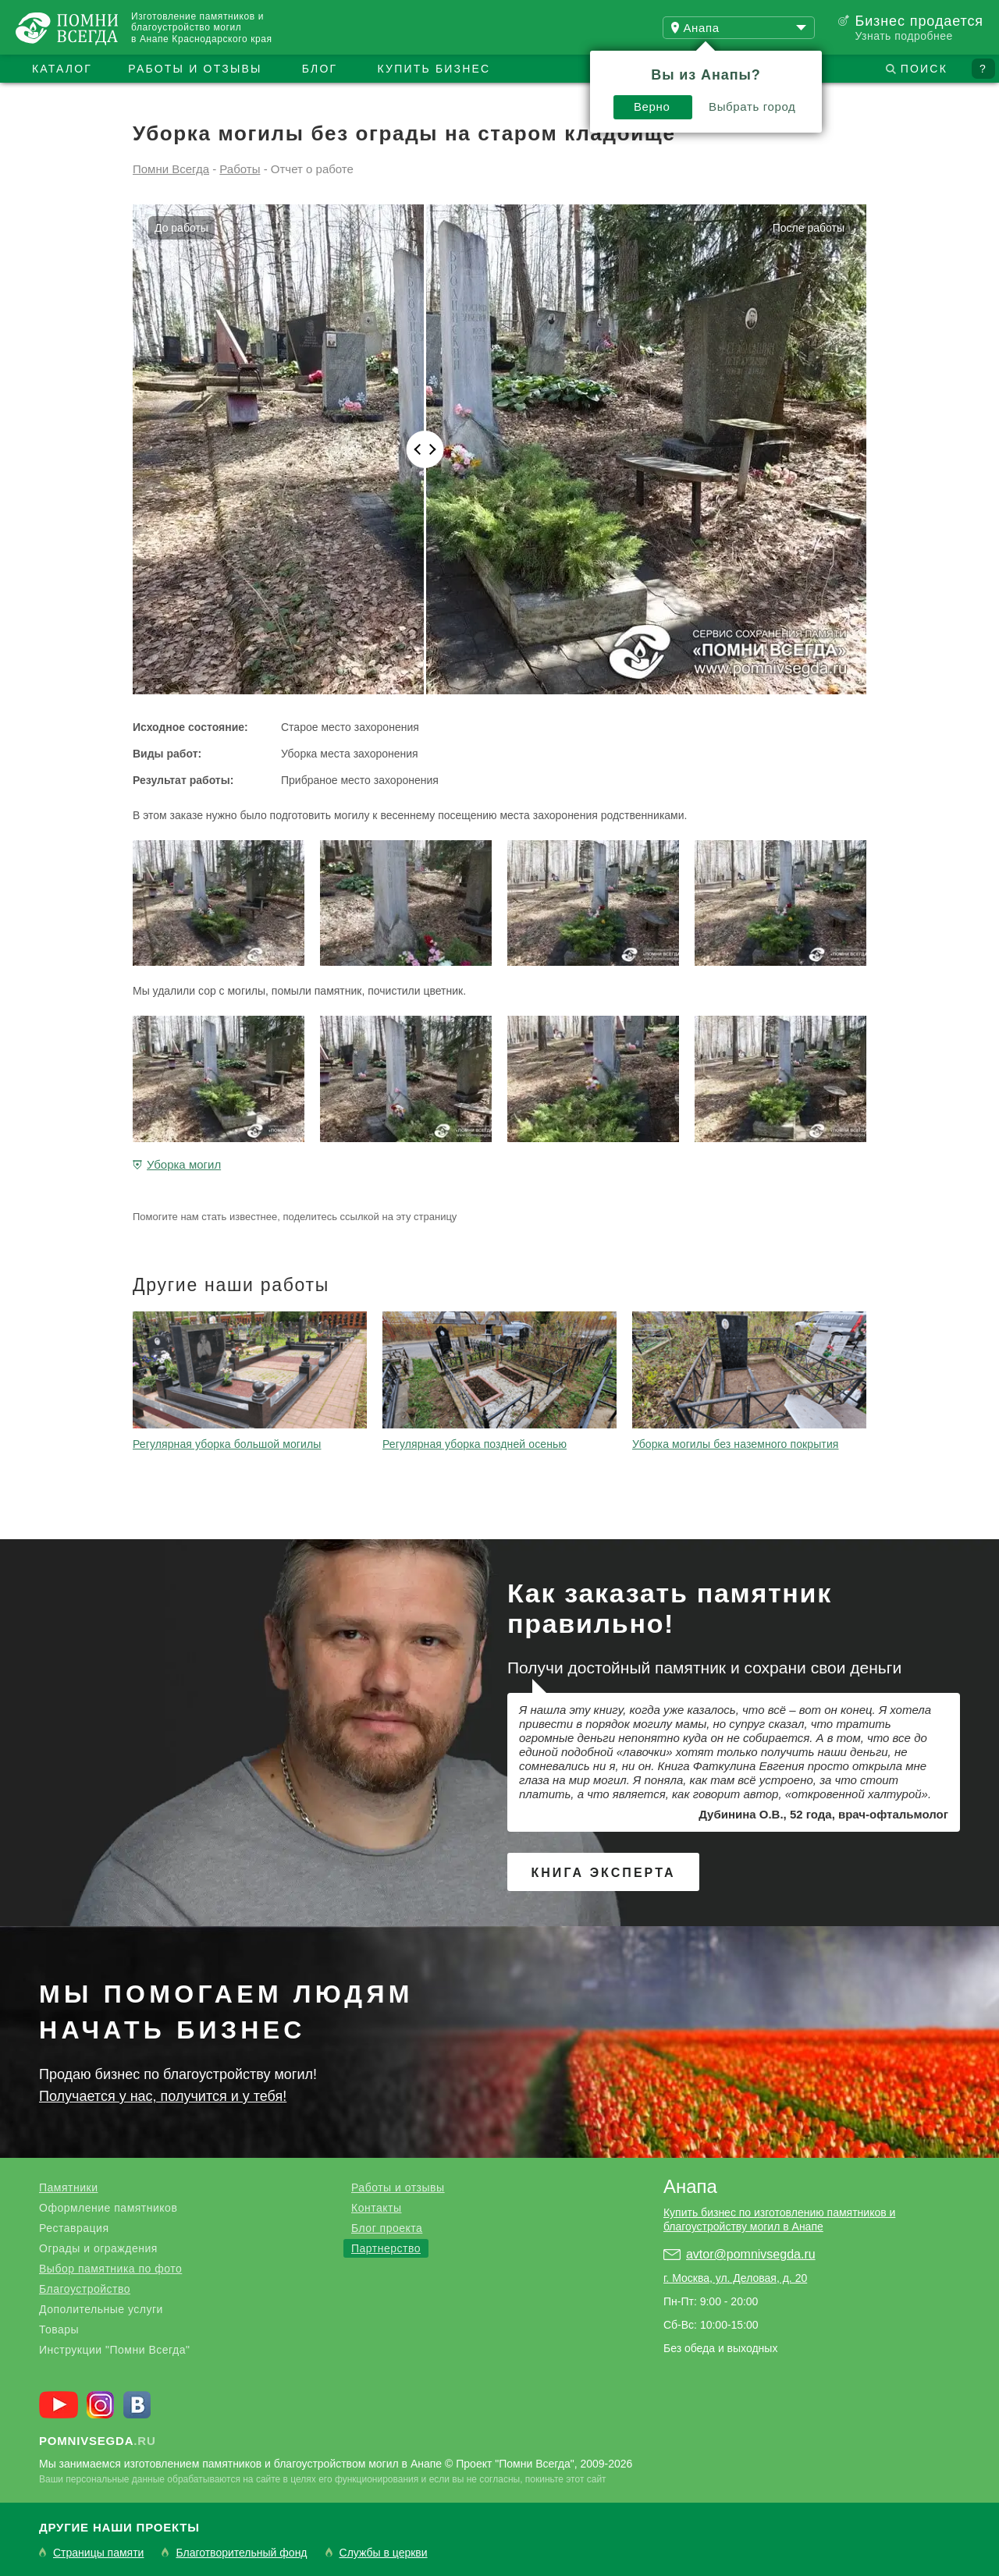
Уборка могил (184, 1164)
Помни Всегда (171, 169)
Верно (652, 106)
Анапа (690, 2186)
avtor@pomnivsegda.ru (751, 2254)
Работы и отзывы (194, 68)
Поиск (924, 68)
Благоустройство (84, 2289)
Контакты (376, 2208)
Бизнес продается (919, 21)
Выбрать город (752, 106)
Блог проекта (386, 2228)
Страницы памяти (98, 2553)
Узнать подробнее (903, 36)
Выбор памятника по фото (110, 2268)
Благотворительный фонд (241, 2553)
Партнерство (386, 2248)
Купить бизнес (434, 68)
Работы (239, 169)
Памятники (68, 2187)
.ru (97, 2440)
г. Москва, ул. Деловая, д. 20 (735, 2278)
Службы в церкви (384, 2553)
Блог (320, 68)
